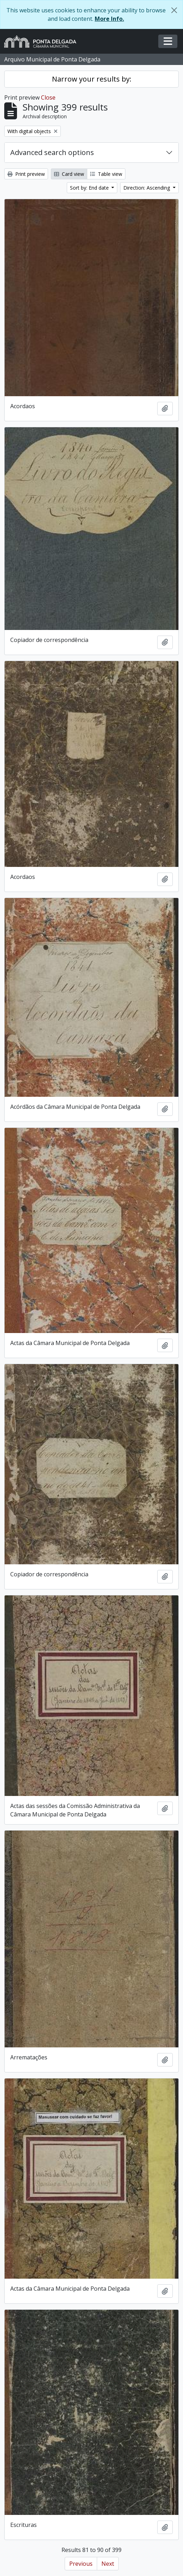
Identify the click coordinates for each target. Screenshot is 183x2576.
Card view (69, 174)
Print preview (26, 174)
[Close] (174, 10)
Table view (106, 174)
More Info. (109, 19)
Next (107, 2564)
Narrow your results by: (91, 79)
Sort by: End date (90, 187)
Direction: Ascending (147, 187)
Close (48, 97)
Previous (81, 2564)
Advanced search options (52, 152)
